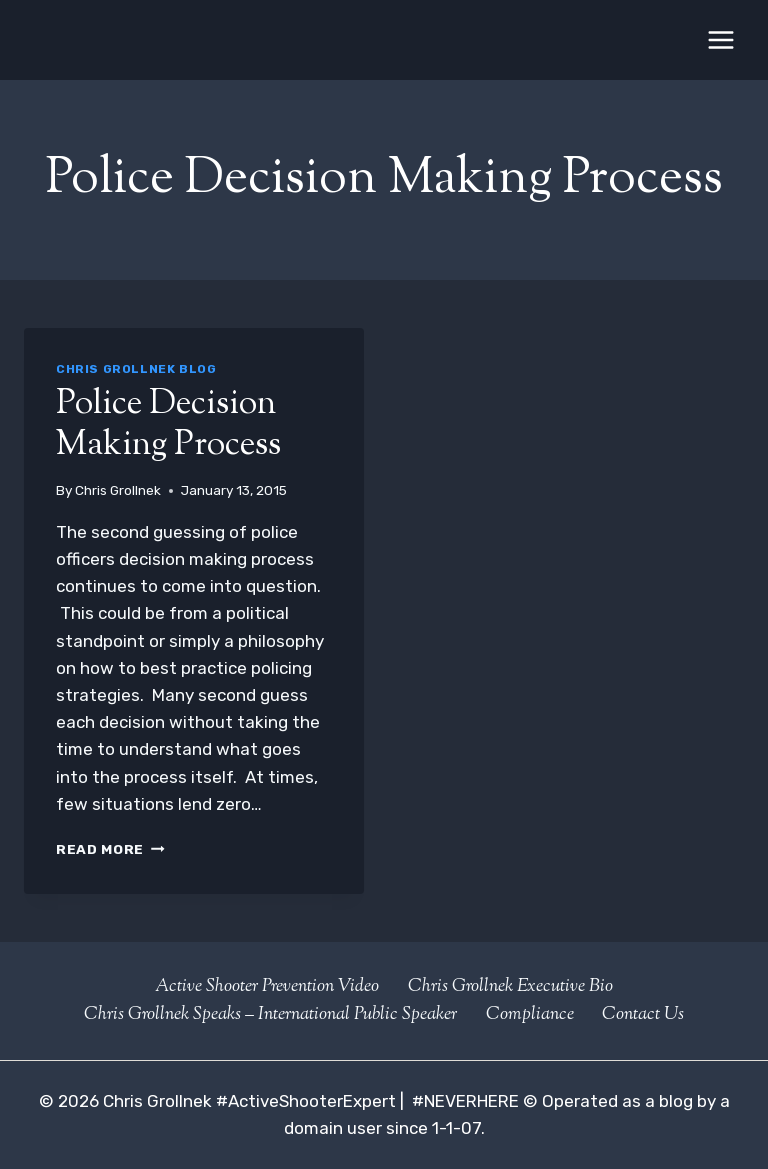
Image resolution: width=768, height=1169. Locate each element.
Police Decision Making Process (168, 425)
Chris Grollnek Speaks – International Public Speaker (270, 1015)
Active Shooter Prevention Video (267, 987)
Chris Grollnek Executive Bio (510, 987)
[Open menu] (720, 39)
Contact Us (643, 1015)
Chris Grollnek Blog (136, 369)
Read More (110, 849)
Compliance (530, 1015)
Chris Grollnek (118, 490)
